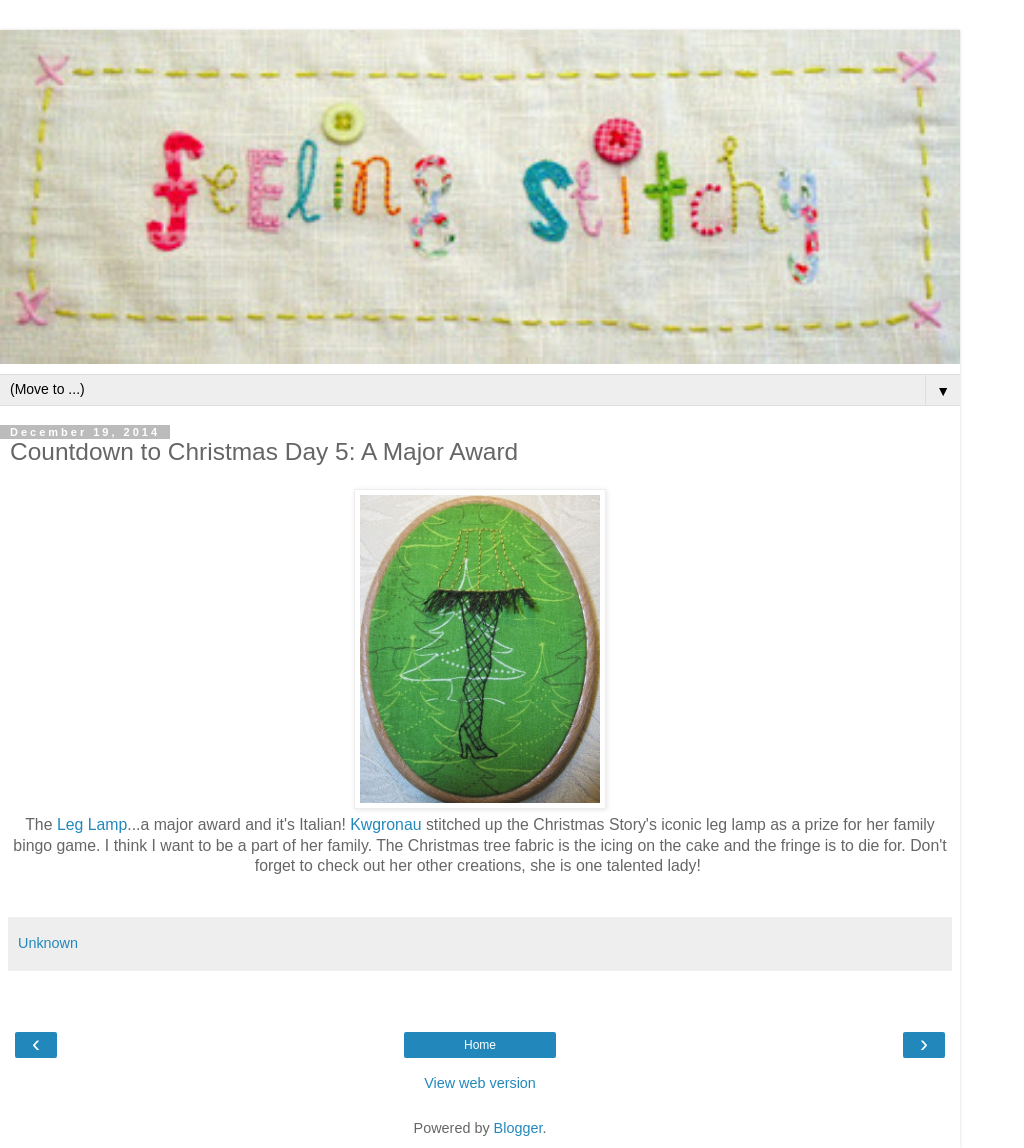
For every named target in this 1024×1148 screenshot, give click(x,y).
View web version (480, 1083)
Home (480, 1045)
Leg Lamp (92, 824)
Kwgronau (385, 824)
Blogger (518, 1128)
